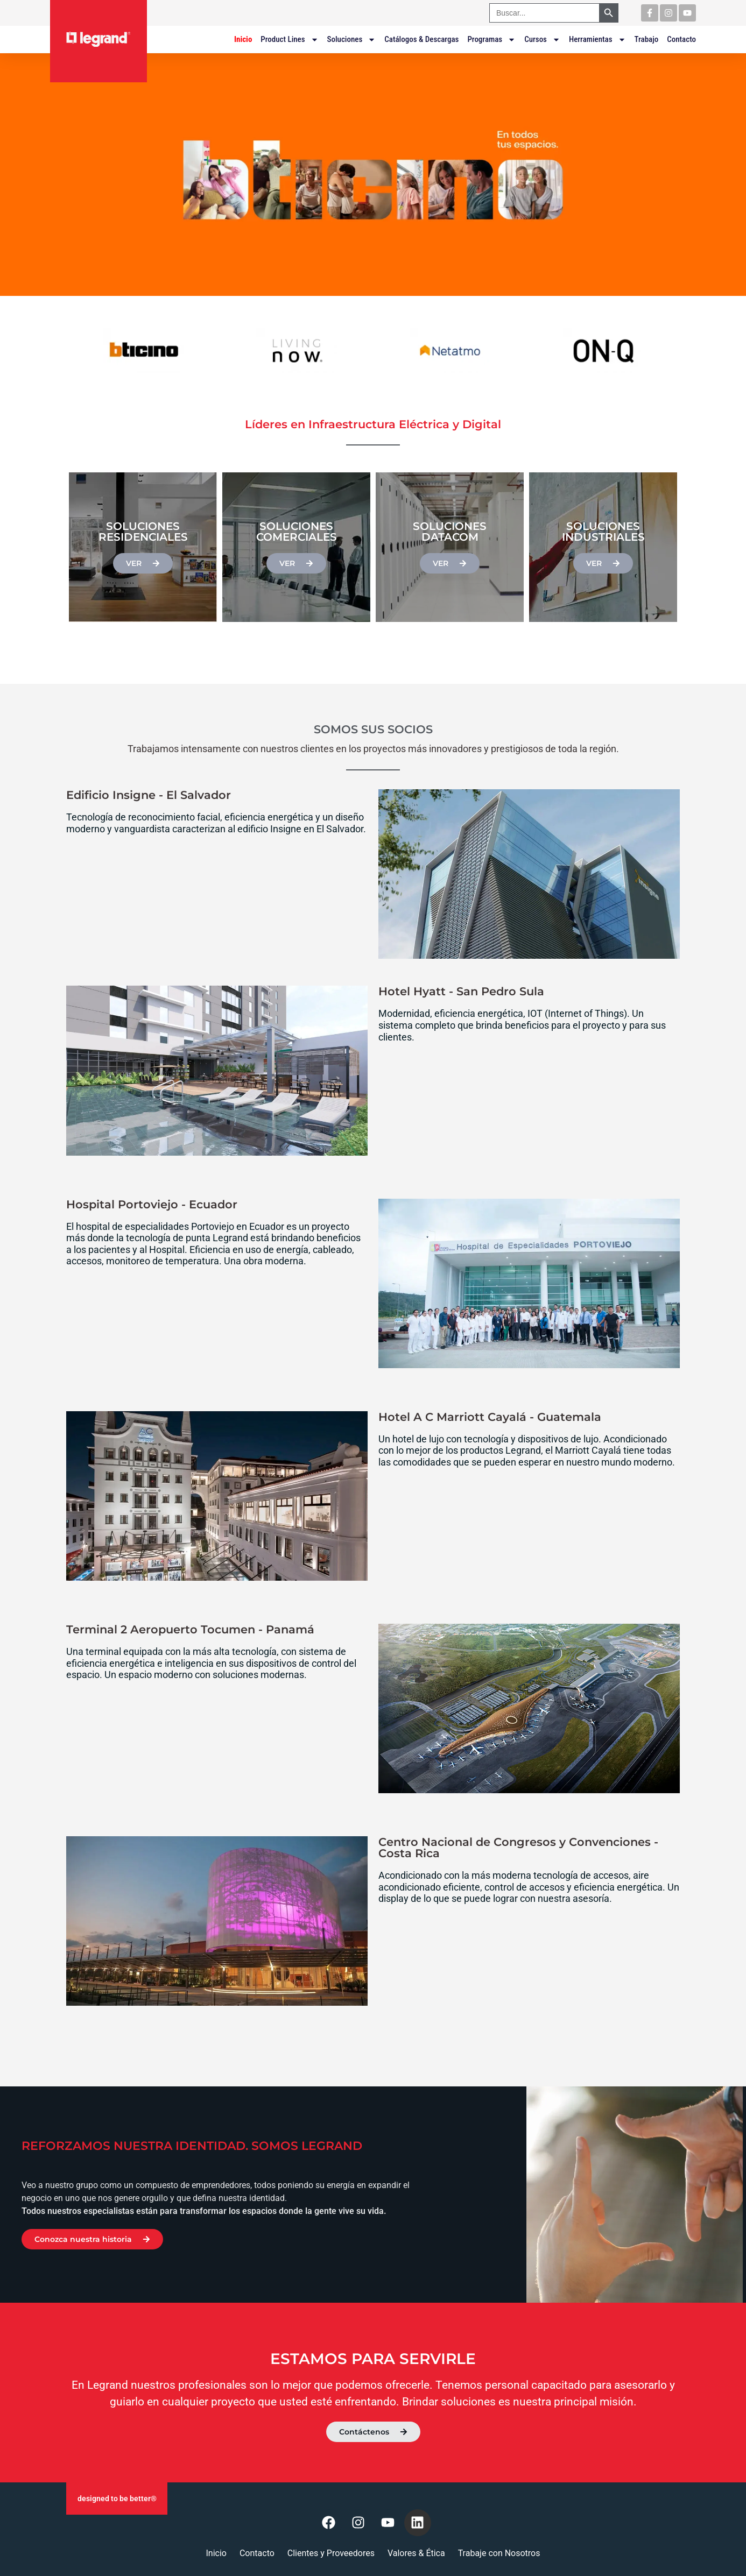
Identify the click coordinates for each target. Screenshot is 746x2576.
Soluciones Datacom (450, 531)
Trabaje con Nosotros (499, 2553)
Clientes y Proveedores (331, 2553)
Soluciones (351, 39)
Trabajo (647, 39)
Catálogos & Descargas (421, 39)
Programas (491, 39)
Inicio (243, 39)
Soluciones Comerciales (296, 531)
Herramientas (597, 39)
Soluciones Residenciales (143, 531)
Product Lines (289, 39)
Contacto (681, 39)
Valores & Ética (416, 2553)
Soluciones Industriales (603, 531)
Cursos (542, 39)
